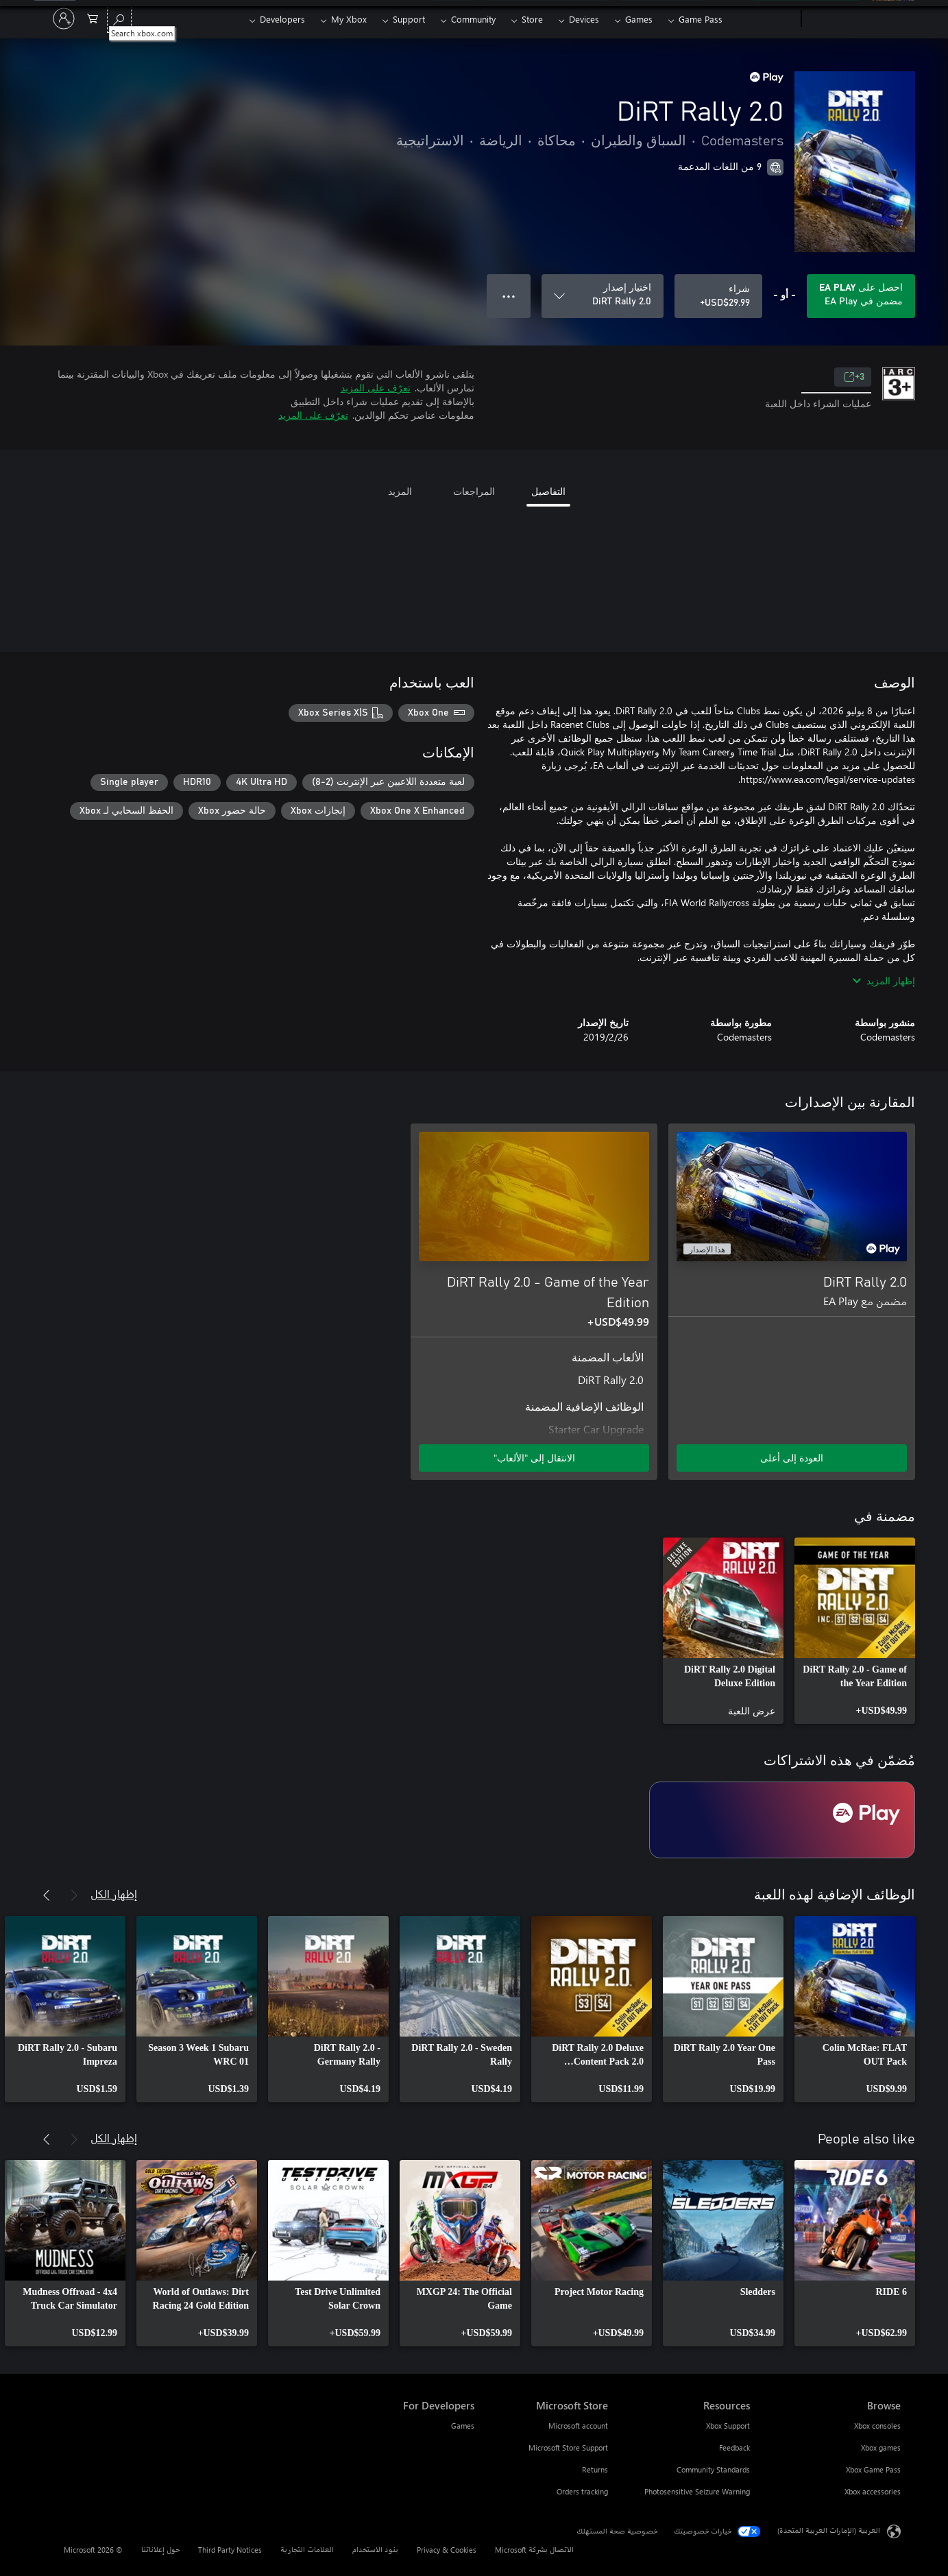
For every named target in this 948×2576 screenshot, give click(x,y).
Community (473, 19)
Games (639, 19)
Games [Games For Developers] (462, 2425)
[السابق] (74, 1895)
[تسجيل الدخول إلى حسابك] (63, 18)
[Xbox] (763, 19)
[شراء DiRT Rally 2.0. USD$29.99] (718, 296)
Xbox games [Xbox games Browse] (881, 2447)
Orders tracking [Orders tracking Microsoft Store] (582, 2491)
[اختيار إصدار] (603, 296)
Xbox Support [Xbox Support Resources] (728, 2425)
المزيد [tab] (400, 491)
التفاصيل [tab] (548, 491)
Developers (282, 19)
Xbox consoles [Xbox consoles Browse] (877, 2425)
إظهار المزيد (884, 980)
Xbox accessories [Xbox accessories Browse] (872, 2491)
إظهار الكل (113, 1893)
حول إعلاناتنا (160, 2549)
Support (409, 19)
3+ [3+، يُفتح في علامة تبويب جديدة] (854, 377)
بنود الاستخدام (375, 2549)
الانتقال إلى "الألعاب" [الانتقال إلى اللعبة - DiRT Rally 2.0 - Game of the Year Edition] (534, 1457)
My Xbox (349, 19)
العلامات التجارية (307, 2549)
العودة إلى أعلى (791, 1457)
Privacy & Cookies (446, 2549)
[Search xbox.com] (119, 17)
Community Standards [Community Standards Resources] (713, 2469)
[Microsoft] (854, 19)
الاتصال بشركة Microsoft (534, 2549)
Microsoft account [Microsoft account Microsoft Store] (578, 2425)
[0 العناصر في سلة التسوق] (92, 17)
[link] (854, 1631)
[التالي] (46, 1895)
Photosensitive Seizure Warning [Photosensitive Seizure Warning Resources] (697, 2491)
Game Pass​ (700, 19)
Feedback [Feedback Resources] (734, 2447)
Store (532, 19)
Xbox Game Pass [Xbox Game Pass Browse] (873, 2469)
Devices (584, 19)
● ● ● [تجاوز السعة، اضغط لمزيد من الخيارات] (508, 296)
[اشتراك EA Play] (782, 1820)
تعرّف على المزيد (376, 387)
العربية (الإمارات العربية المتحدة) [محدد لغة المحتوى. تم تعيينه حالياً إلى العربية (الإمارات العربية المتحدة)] (828, 2530)
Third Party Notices (230, 2549)
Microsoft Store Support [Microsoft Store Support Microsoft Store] (568, 2447)
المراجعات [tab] (474, 491)
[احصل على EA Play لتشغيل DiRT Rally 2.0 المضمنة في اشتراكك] (861, 296)
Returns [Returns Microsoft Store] (595, 2469)
